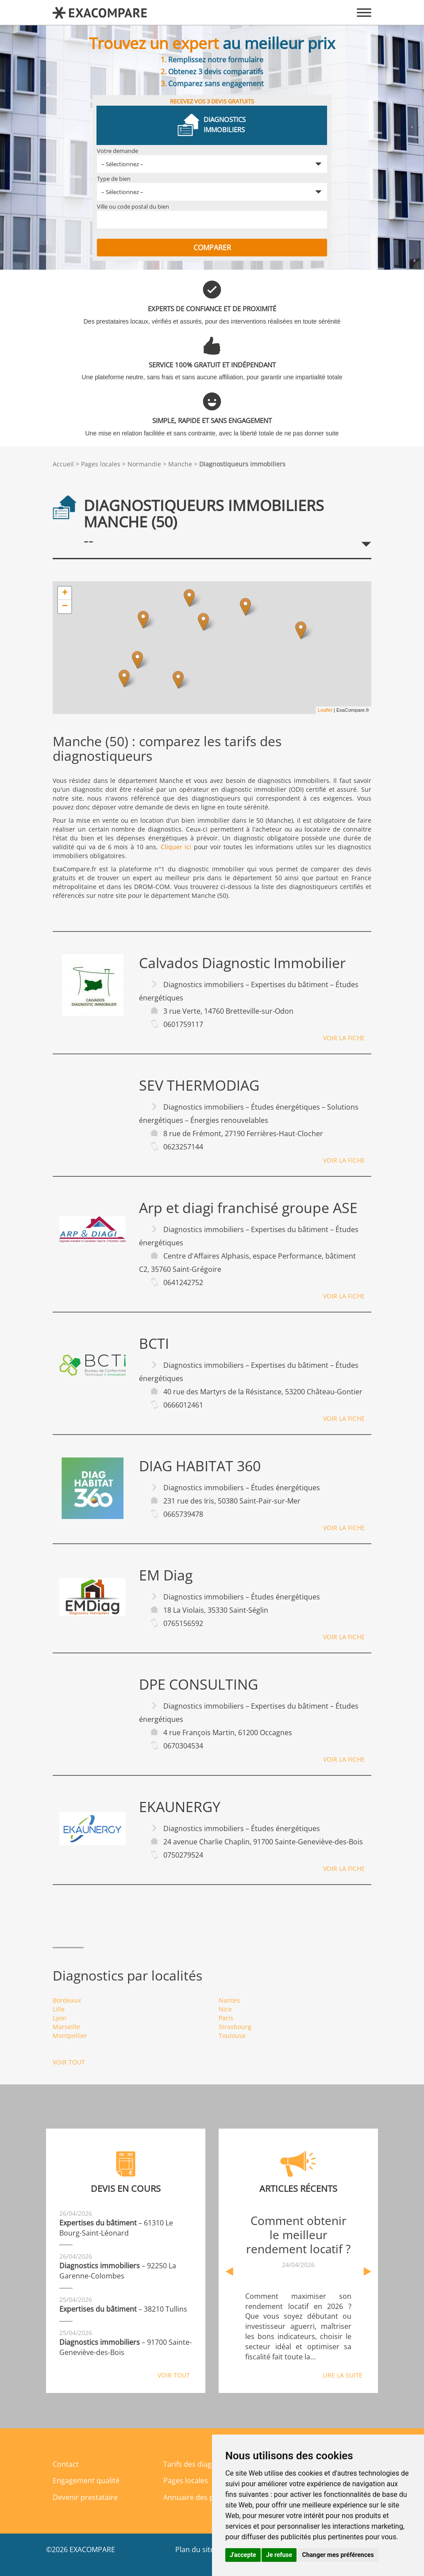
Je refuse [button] (279, 2554)
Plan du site (194, 2549)
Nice (225, 2009)
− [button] (65, 606)
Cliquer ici (176, 847)
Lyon (59, 2018)
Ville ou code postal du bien (133, 206)
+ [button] (65, 593)
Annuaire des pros (194, 2497)
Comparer (212, 247)
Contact (66, 2464)
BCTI (154, 1343)
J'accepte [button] (243, 2554)
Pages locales (100, 464)
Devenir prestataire (85, 2497)
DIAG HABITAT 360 (200, 1466)
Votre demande (117, 151)
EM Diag (166, 1575)
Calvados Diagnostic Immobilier (242, 963)
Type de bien (114, 179)
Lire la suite (342, 2375)
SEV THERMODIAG (199, 1085)
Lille (59, 2009)
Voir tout (69, 2062)
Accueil (63, 464)
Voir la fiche (344, 1038)
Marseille (66, 2027)
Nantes (229, 2000)
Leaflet (325, 710)
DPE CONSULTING (198, 1684)
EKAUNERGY (179, 1807)
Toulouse (232, 2035)
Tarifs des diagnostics (199, 2464)
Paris (226, 2018)
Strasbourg (235, 2027)
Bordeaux (67, 2000)
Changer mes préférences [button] (338, 2554)
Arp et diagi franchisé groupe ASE (248, 1208)
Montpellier (70, 2035)
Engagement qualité (86, 2480)
